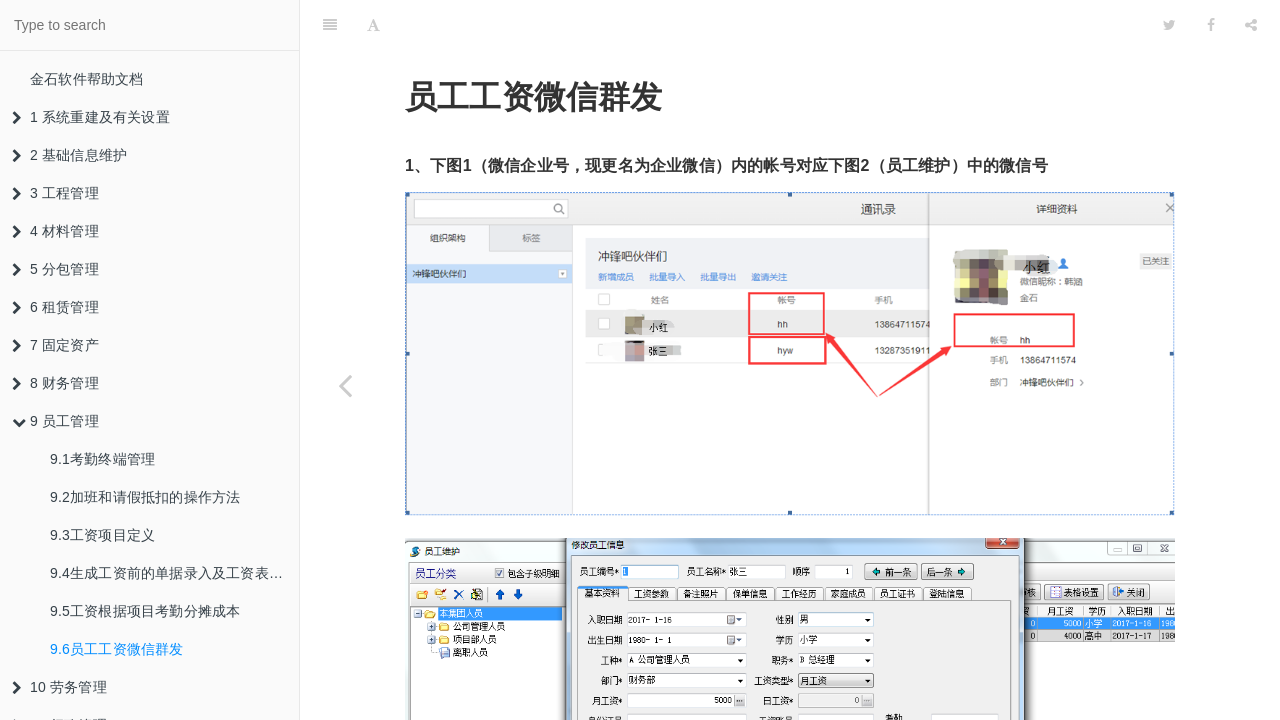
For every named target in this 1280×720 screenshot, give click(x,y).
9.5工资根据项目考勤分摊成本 (145, 611)
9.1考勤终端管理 (102, 459)
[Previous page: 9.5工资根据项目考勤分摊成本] (345, 385)
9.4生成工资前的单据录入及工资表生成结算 (174, 573)
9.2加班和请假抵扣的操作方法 (145, 497)
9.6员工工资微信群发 (117, 649)
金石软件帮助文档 (87, 79)
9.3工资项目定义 (102, 535)
